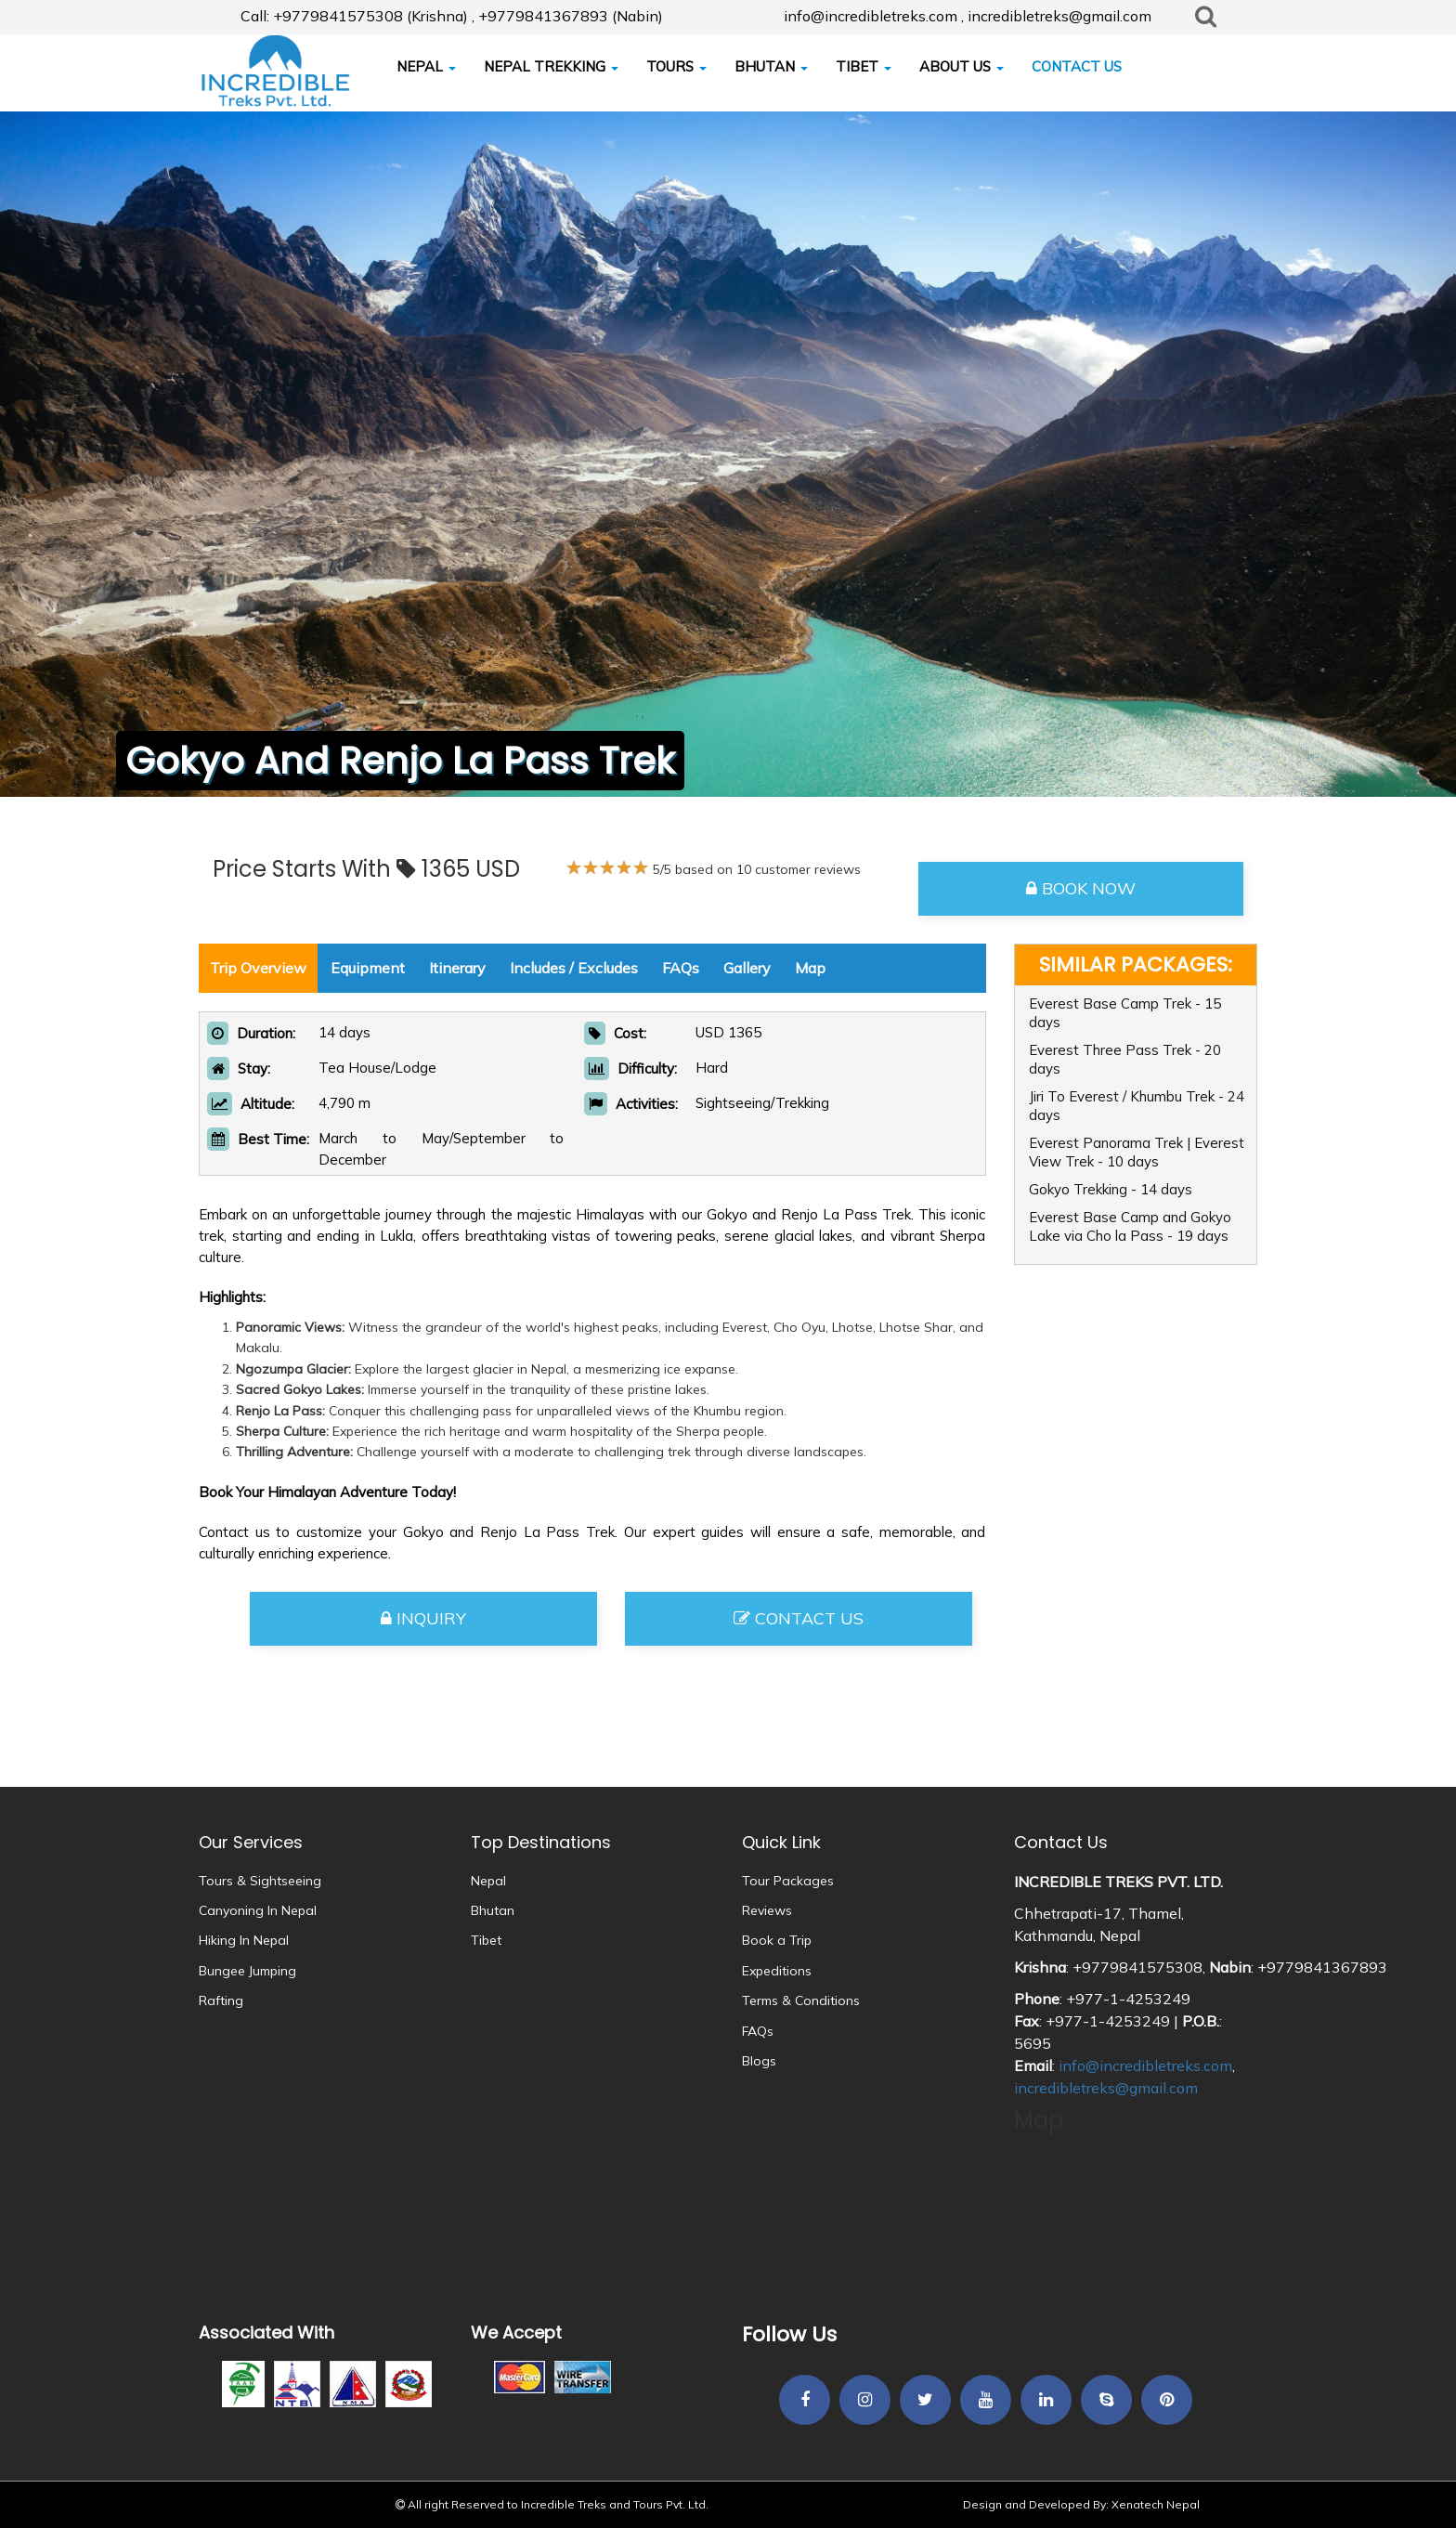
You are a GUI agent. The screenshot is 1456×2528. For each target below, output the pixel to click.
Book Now (1081, 888)
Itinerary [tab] (457, 967)
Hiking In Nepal (244, 1940)
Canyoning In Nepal (258, 1910)
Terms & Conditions (801, 2000)
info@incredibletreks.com (1145, 2065)
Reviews (767, 1910)
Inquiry (423, 1618)
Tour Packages (788, 1880)
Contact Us (799, 1618)
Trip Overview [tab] (258, 967)
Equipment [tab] (368, 967)
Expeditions (777, 1970)
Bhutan (492, 1910)
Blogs (759, 2060)
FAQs (758, 2031)
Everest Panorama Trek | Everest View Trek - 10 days (1136, 1152)
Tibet (486, 1940)
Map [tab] (810, 967)
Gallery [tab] (747, 967)
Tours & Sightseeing (260, 1880)
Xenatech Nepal (1156, 2504)
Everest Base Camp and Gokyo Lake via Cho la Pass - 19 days (1130, 1226)
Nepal (488, 1880)
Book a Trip (777, 1940)
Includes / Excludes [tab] (574, 967)
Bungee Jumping (247, 1970)
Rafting (221, 2000)
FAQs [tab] (680, 967)
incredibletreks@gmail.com (1106, 2087)
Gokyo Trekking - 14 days (1110, 1189)
